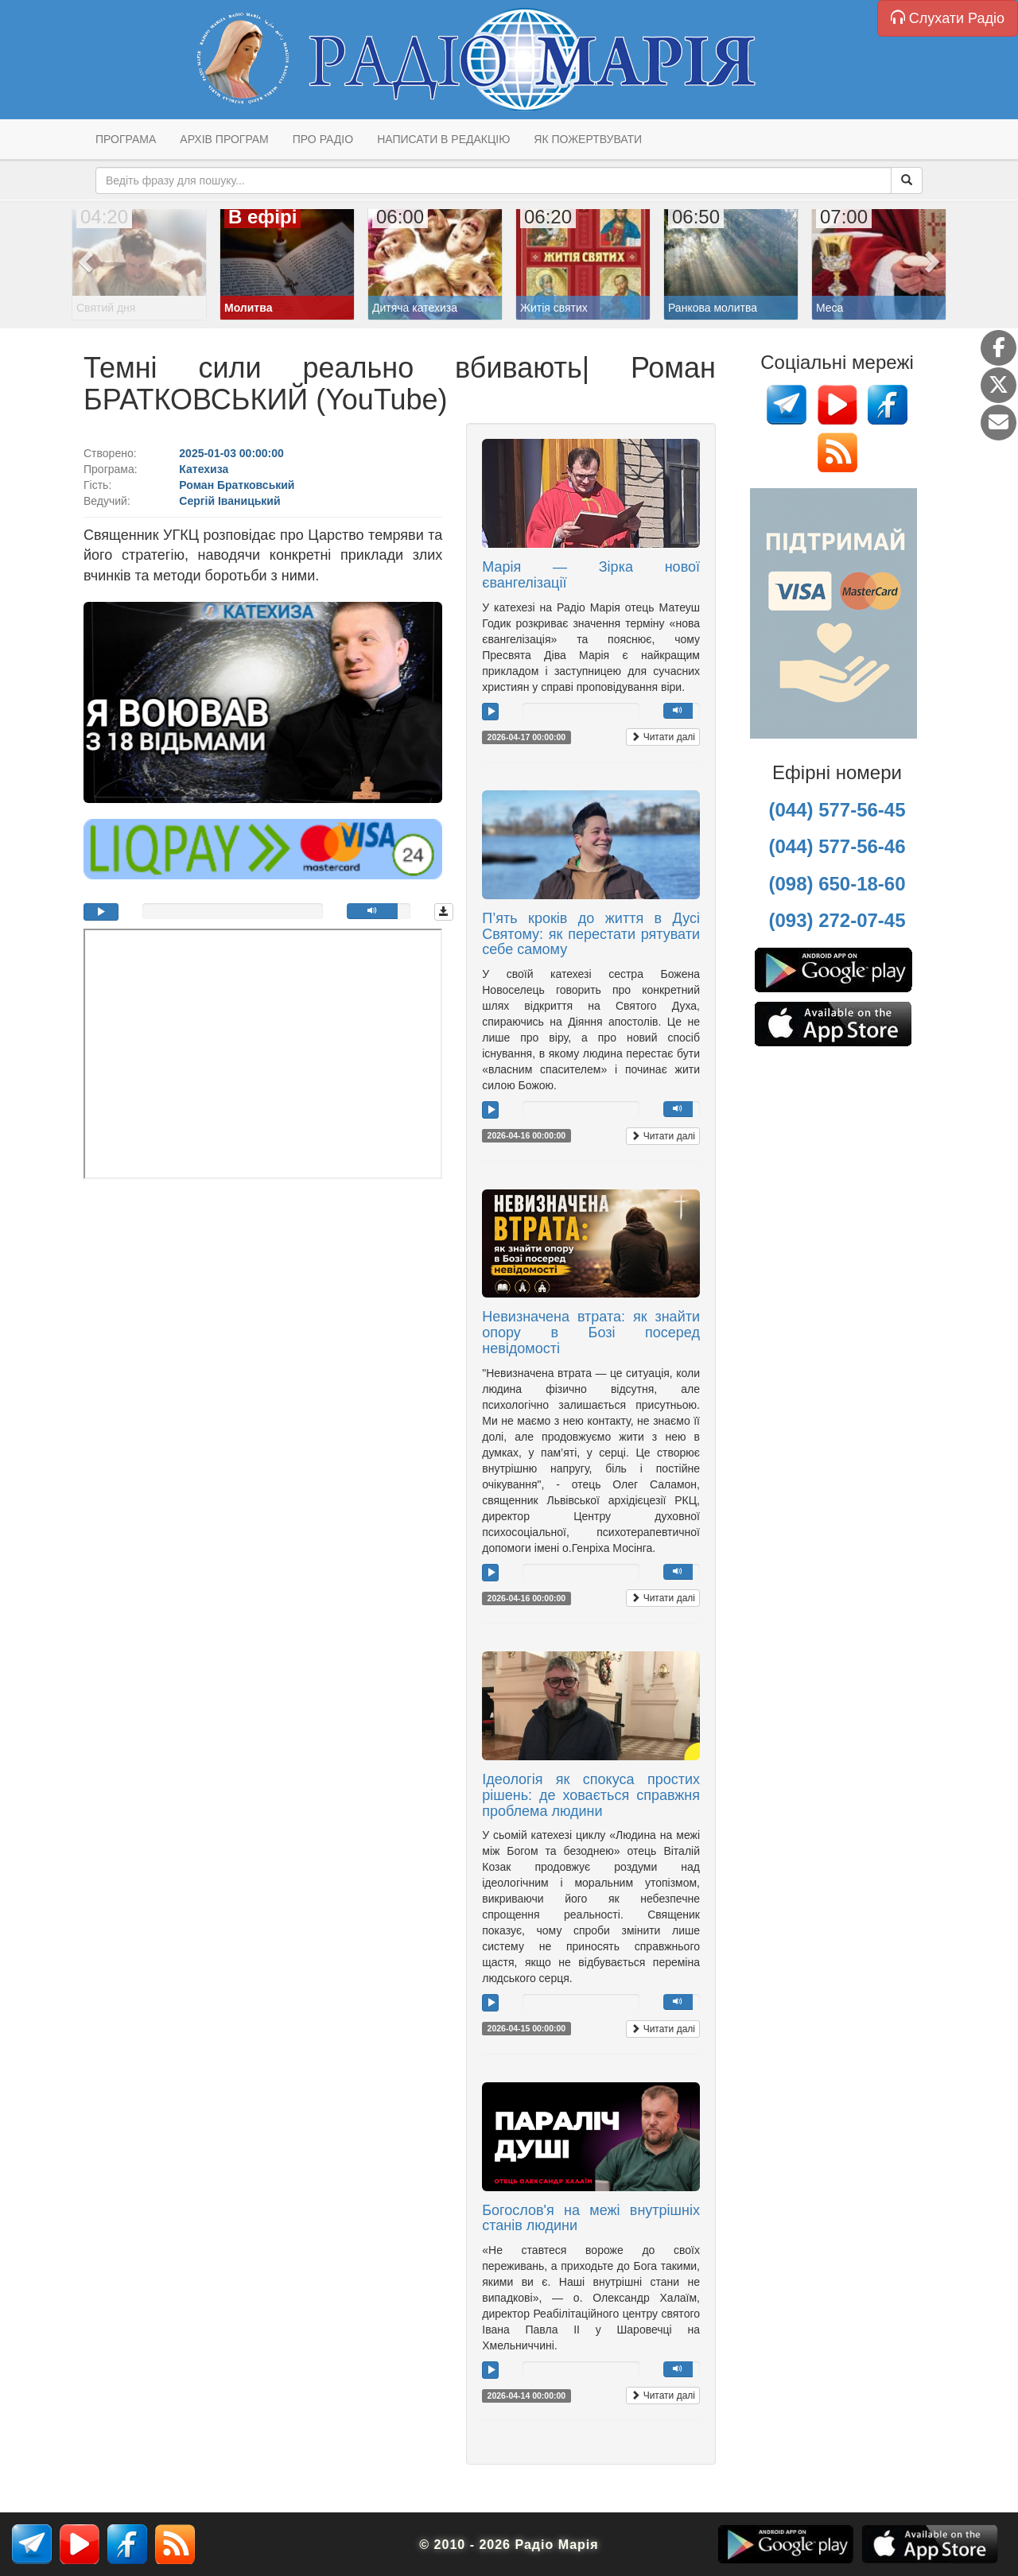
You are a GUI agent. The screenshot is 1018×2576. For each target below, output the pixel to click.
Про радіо (323, 139)
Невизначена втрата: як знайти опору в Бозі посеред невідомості (591, 1332)
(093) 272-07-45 (836, 920)
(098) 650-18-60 (836, 883)
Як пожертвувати (588, 139)
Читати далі (663, 737)
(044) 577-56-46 (836, 846)
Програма (125, 139)
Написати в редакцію (443, 139)
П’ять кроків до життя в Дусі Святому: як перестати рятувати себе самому (591, 934)
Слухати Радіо (947, 18)
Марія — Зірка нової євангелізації (591, 575)
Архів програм (224, 139)
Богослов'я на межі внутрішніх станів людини (591, 2218)
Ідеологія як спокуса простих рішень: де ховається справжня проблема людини (591, 1795)
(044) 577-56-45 (836, 810)
